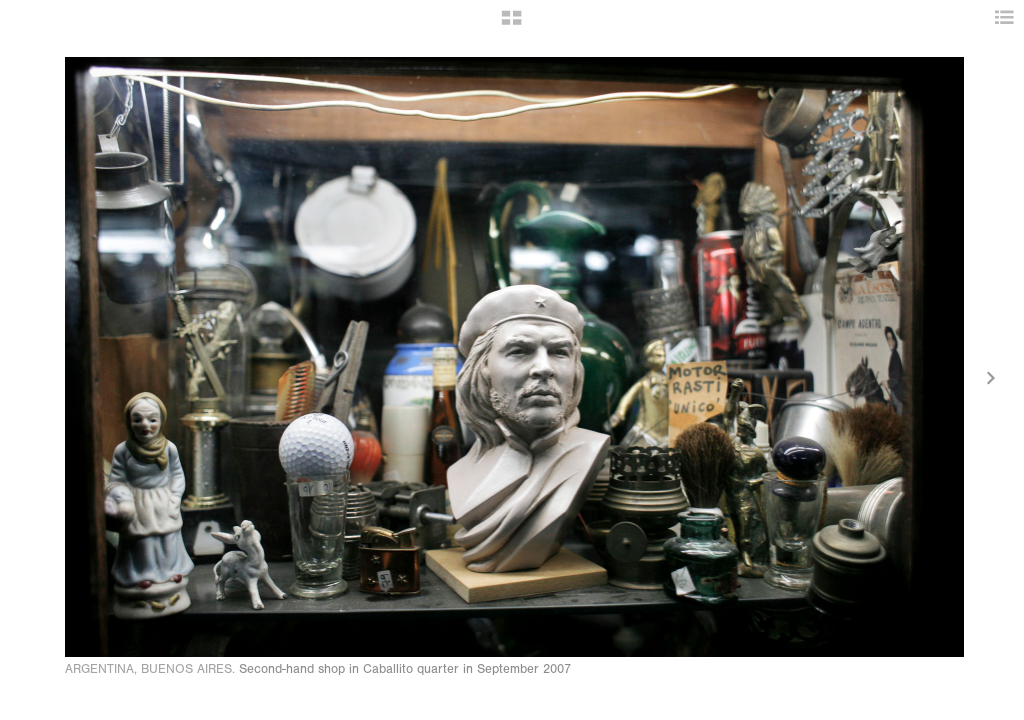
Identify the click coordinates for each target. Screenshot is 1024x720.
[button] (511, 25)
